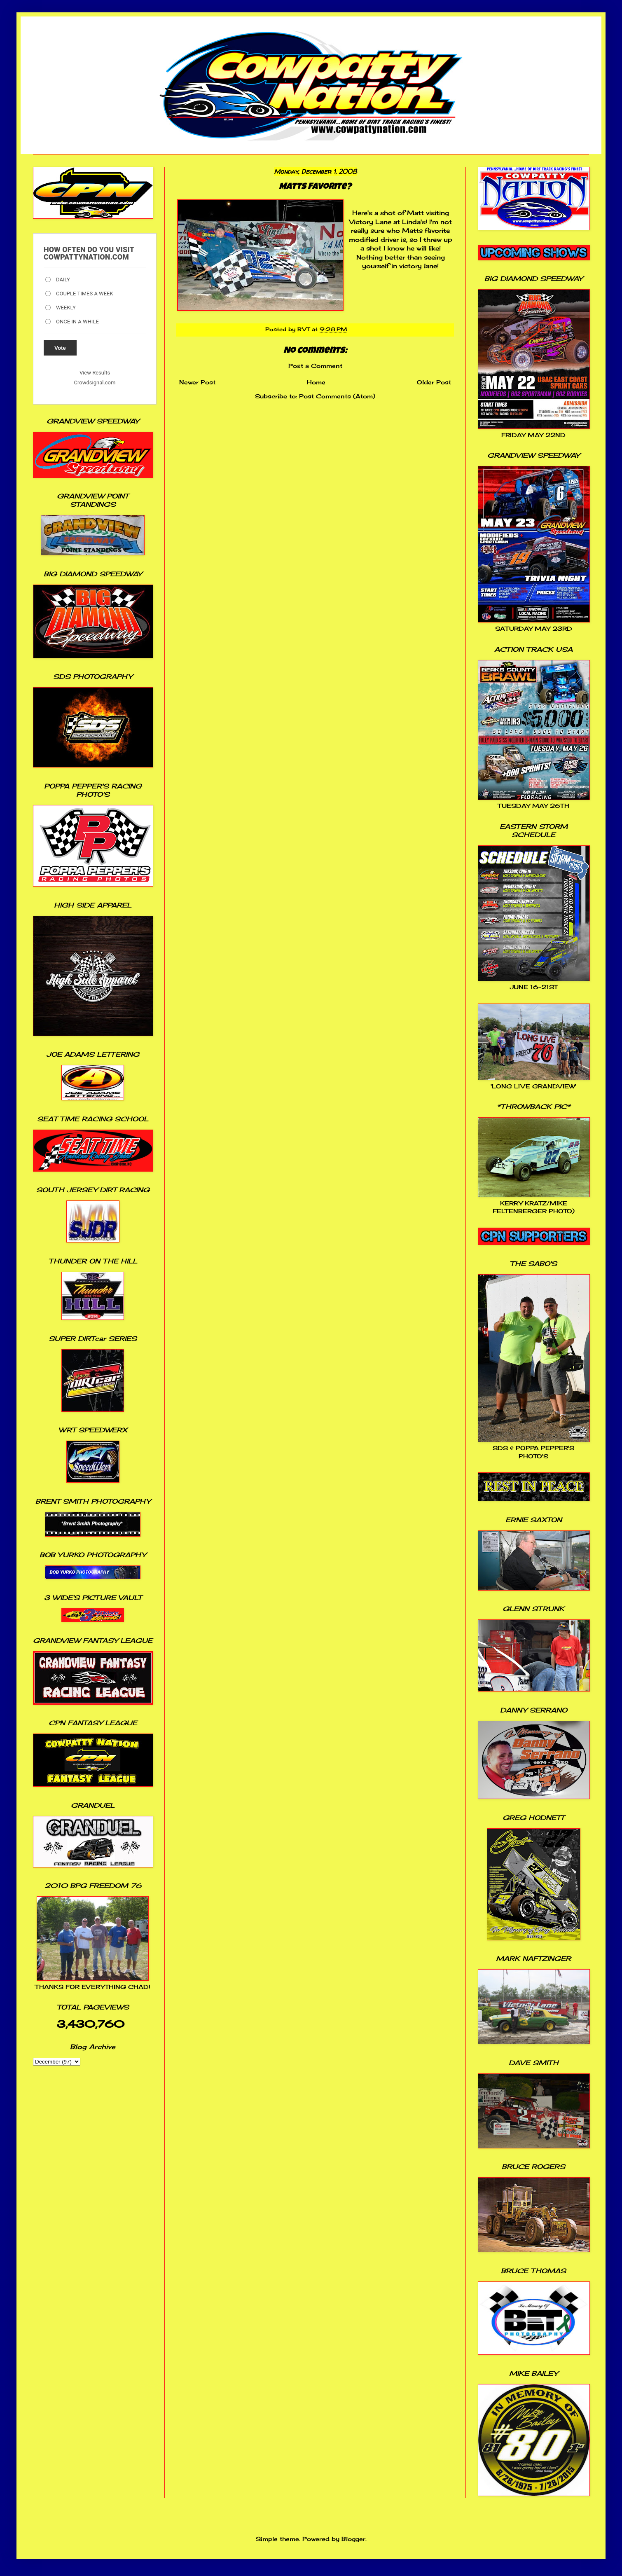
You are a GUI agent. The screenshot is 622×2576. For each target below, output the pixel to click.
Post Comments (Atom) (337, 396)
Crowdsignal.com (95, 382)
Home (316, 382)
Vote (60, 348)
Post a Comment (315, 365)
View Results (95, 373)
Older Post (434, 382)
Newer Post (197, 382)
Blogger (353, 2538)
